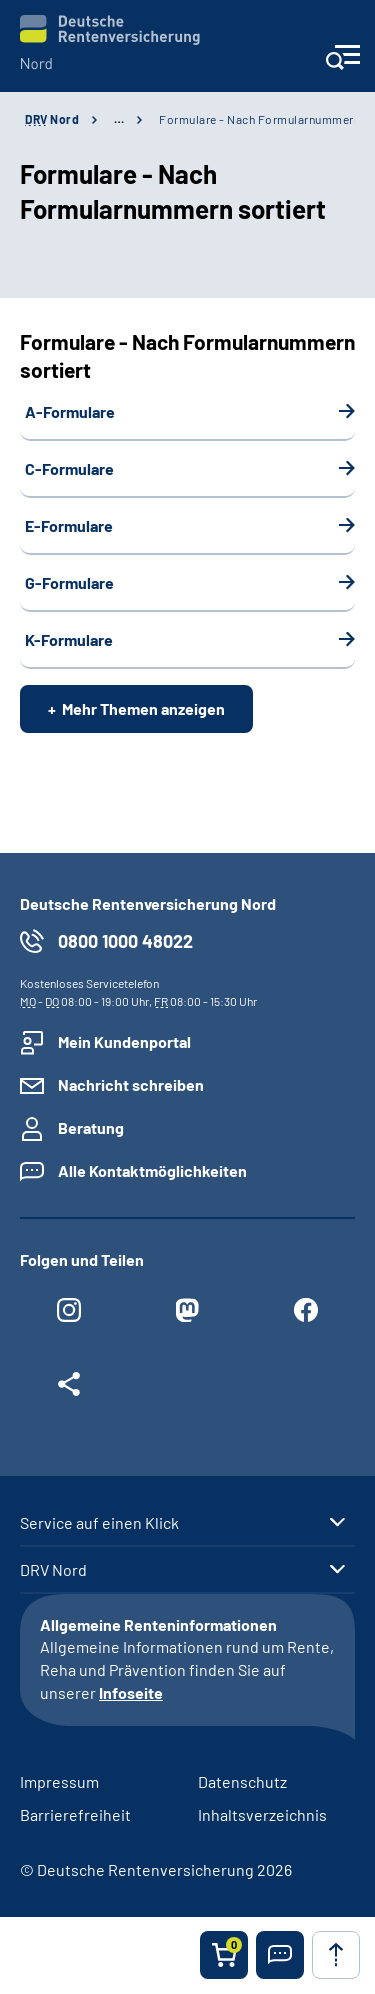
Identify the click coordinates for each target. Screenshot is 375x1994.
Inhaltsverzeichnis (262, 1814)
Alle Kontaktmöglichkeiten (152, 1170)
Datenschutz (242, 1781)
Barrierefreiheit (75, 1814)
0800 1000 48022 (125, 941)
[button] (280, 1955)
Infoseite (131, 1692)
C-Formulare (69, 468)
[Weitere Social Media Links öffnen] (69, 1389)
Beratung (91, 1127)
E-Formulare (69, 525)
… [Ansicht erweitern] (119, 119)
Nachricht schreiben (131, 1084)
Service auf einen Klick (99, 1523)
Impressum (59, 1781)
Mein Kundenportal (124, 1041)
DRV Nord (53, 1570)
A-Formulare (70, 411)
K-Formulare (69, 639)
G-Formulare (69, 582)
